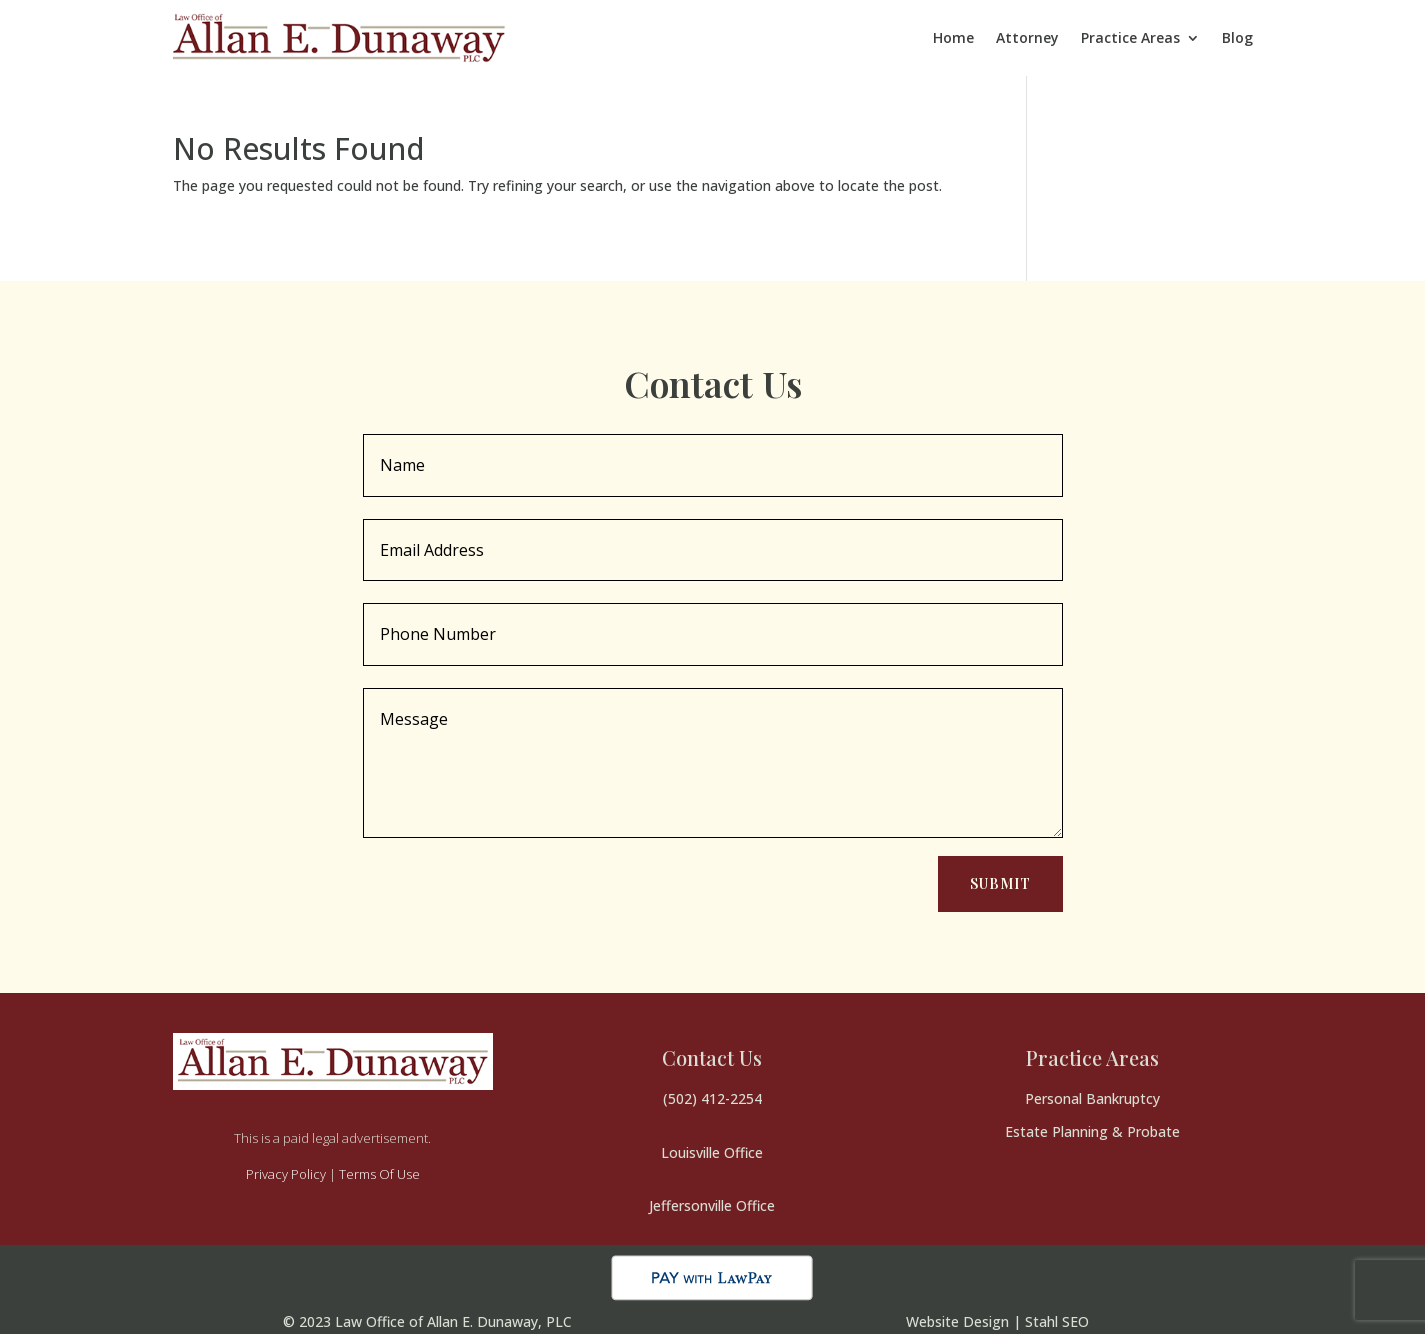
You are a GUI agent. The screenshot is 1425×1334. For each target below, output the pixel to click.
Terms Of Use (379, 1174)
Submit (1000, 883)
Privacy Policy (286, 1174)
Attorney (1027, 37)
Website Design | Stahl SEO (997, 1321)
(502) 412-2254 (712, 1098)
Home (953, 37)
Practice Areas (1130, 37)
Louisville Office (712, 1152)
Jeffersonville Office (712, 1205)
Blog (1237, 37)
